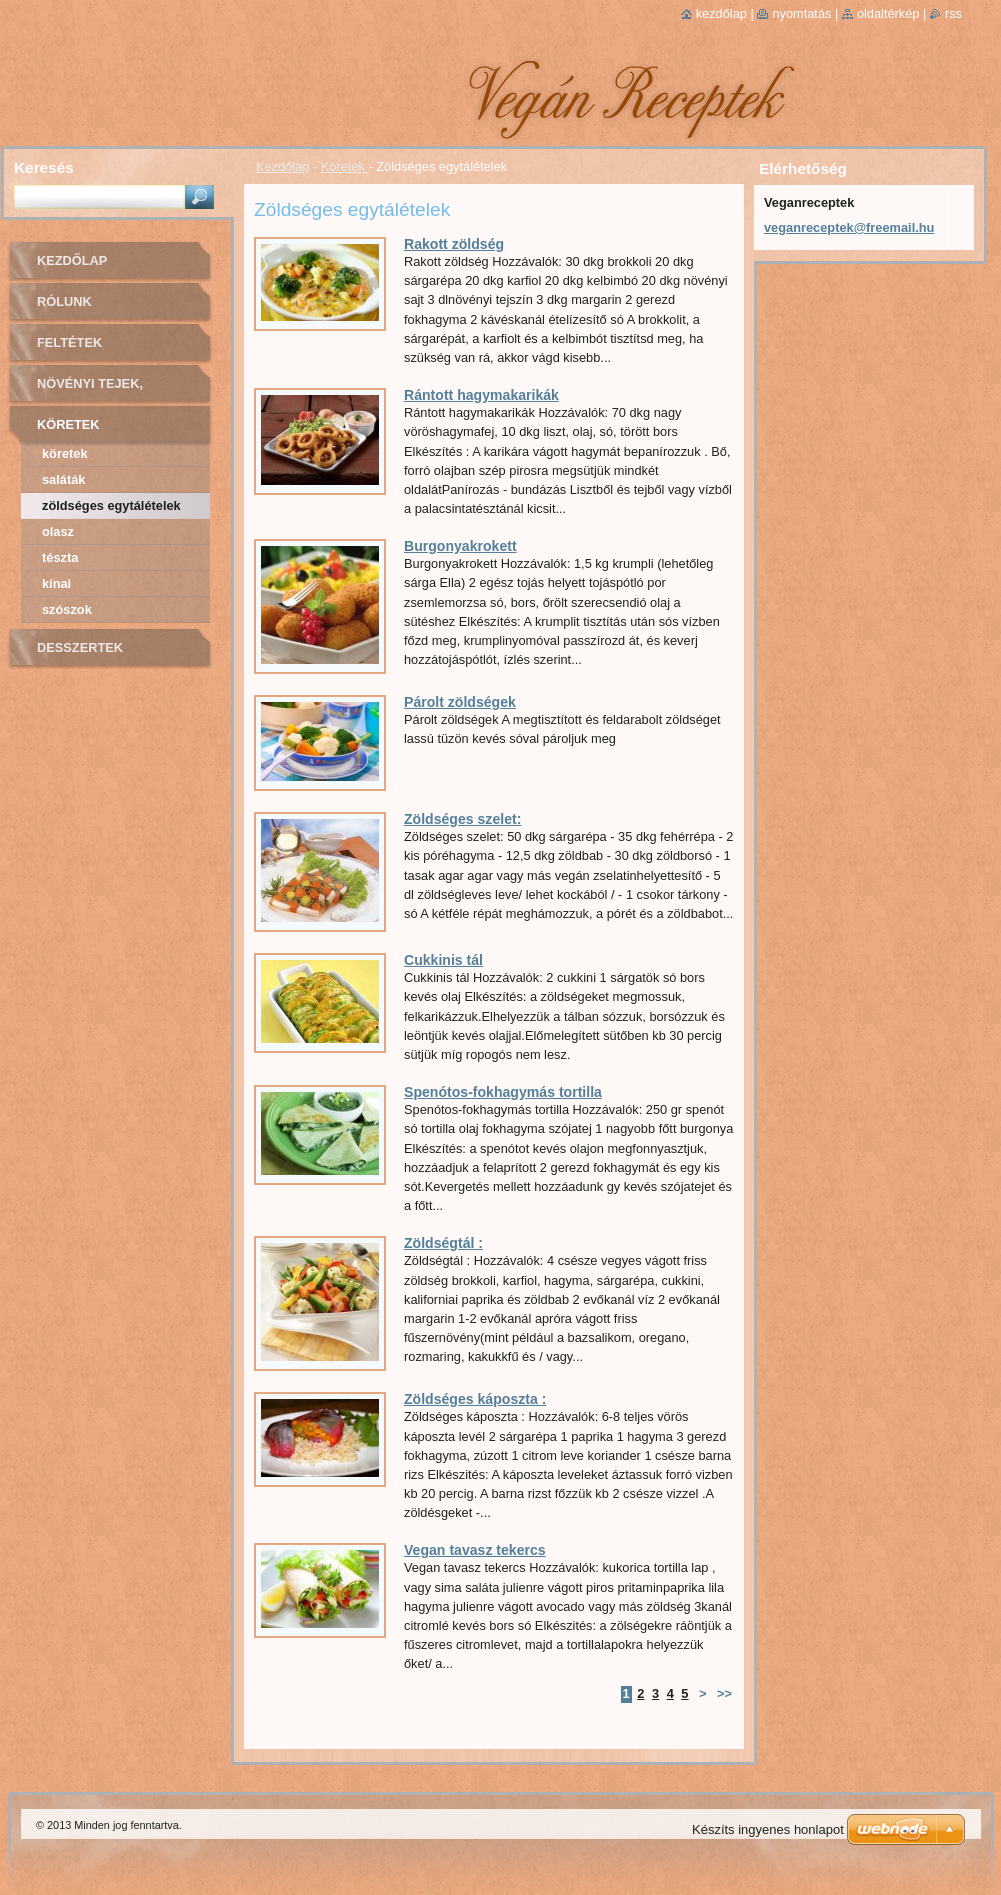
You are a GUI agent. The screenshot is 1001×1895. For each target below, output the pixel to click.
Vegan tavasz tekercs (475, 1550)
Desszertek (80, 647)
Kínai (56, 583)
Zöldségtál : (443, 1243)
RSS (953, 13)
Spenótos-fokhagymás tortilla (503, 1092)
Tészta (60, 557)
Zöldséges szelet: (462, 819)
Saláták (63, 479)
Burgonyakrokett (460, 546)
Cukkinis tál (443, 960)
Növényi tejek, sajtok (90, 390)
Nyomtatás (801, 13)
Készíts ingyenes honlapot (768, 1829)
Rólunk (64, 301)
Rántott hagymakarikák (481, 395)
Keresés (44, 167)
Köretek (345, 166)
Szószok (67, 609)
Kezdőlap (282, 166)
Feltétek (69, 342)
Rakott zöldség (454, 244)
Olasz (58, 531)
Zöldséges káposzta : (475, 1399)
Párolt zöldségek (460, 702)
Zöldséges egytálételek (111, 505)
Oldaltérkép (888, 13)
